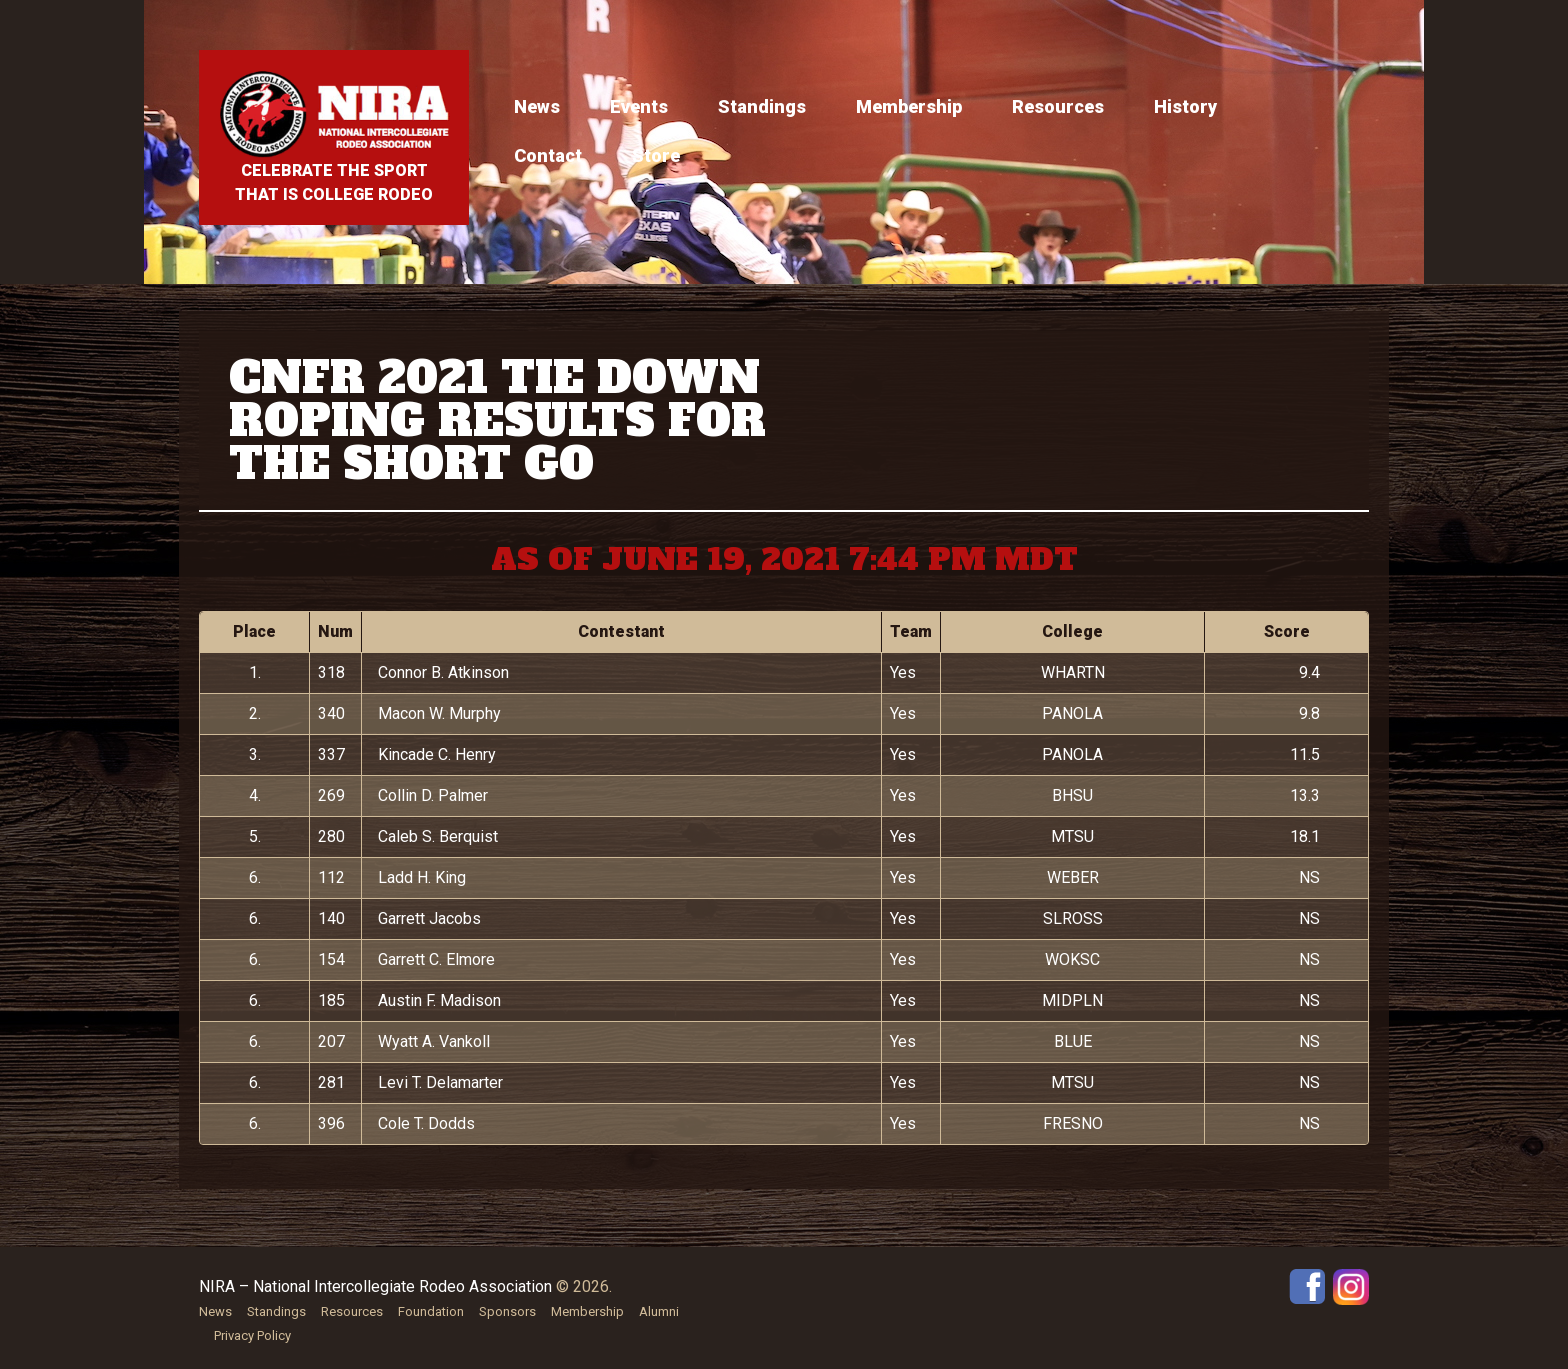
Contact (548, 155)
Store (656, 155)
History (1185, 106)
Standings (762, 106)
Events (639, 106)
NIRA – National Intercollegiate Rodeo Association (375, 1286)
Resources (1058, 106)
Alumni (659, 1311)
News (537, 106)
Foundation (431, 1311)
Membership (909, 106)
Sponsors (507, 1311)
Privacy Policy (252, 1335)
